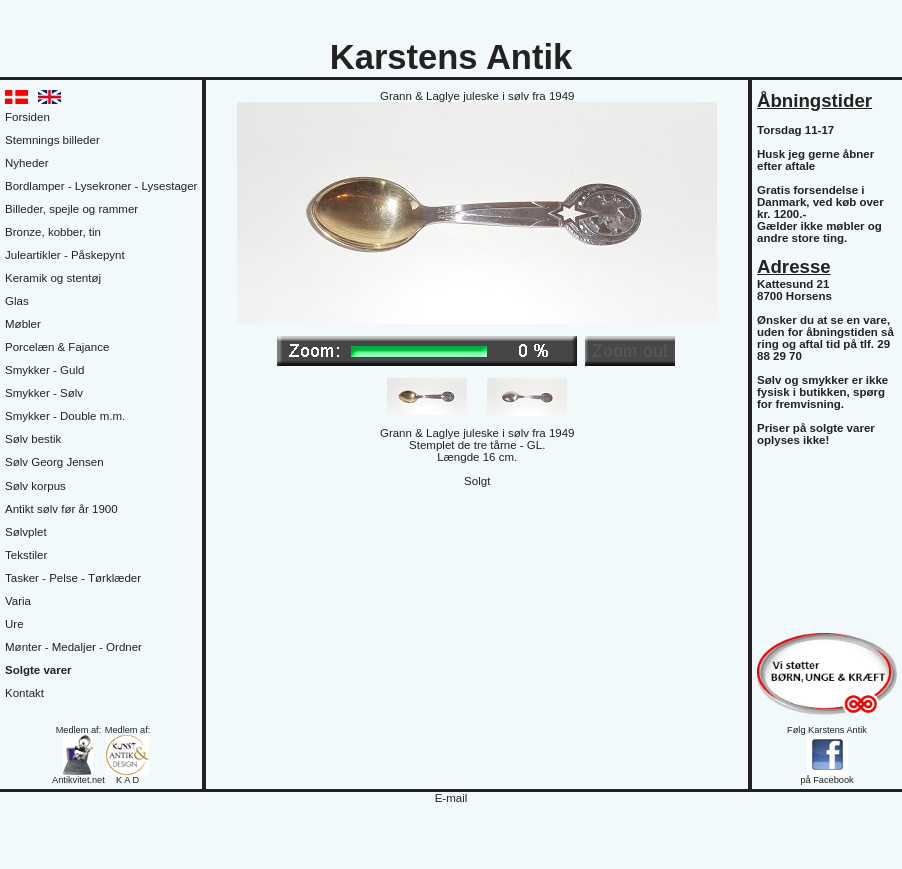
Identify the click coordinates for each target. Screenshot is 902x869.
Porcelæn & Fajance (57, 347)
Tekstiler (26, 555)
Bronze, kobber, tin (53, 232)
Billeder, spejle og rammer (71, 209)
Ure (14, 624)
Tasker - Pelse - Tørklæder (73, 578)
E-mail (451, 798)
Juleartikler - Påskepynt (65, 255)
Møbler (23, 324)
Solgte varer (38, 670)
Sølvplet (26, 532)
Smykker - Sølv (44, 393)
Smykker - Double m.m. (65, 416)
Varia (18, 601)
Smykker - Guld (44, 370)
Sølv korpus (35, 486)
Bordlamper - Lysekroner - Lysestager (101, 186)
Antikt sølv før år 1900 (61, 509)
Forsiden (27, 117)
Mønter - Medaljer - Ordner (73, 647)
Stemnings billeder (52, 140)
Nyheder (27, 163)
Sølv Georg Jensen (54, 462)
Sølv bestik (33, 439)
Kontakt (24, 693)
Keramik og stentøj (53, 278)
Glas (17, 301)
